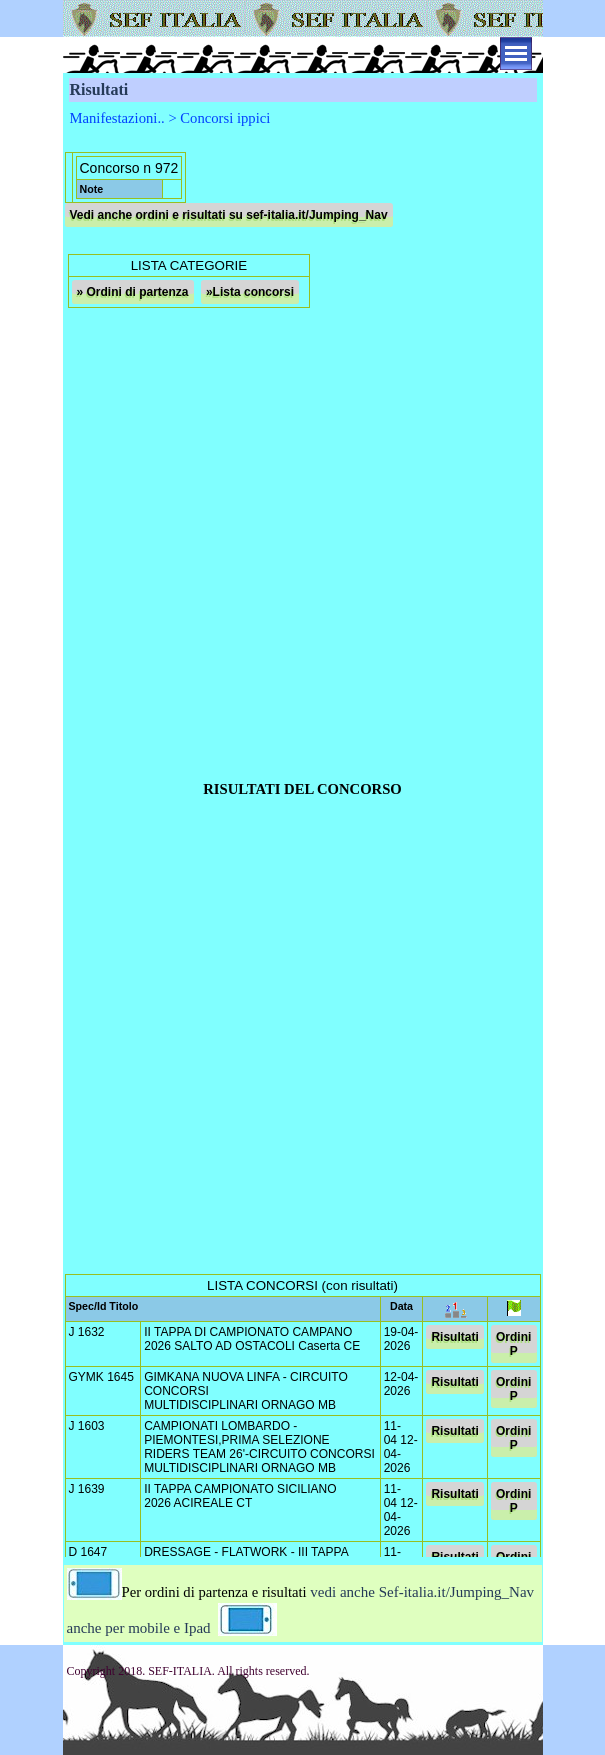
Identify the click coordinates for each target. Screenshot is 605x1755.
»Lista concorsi (250, 292)
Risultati (454, 1337)
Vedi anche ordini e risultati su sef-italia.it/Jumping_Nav (229, 215)
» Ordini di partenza (133, 292)
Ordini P (513, 1344)
